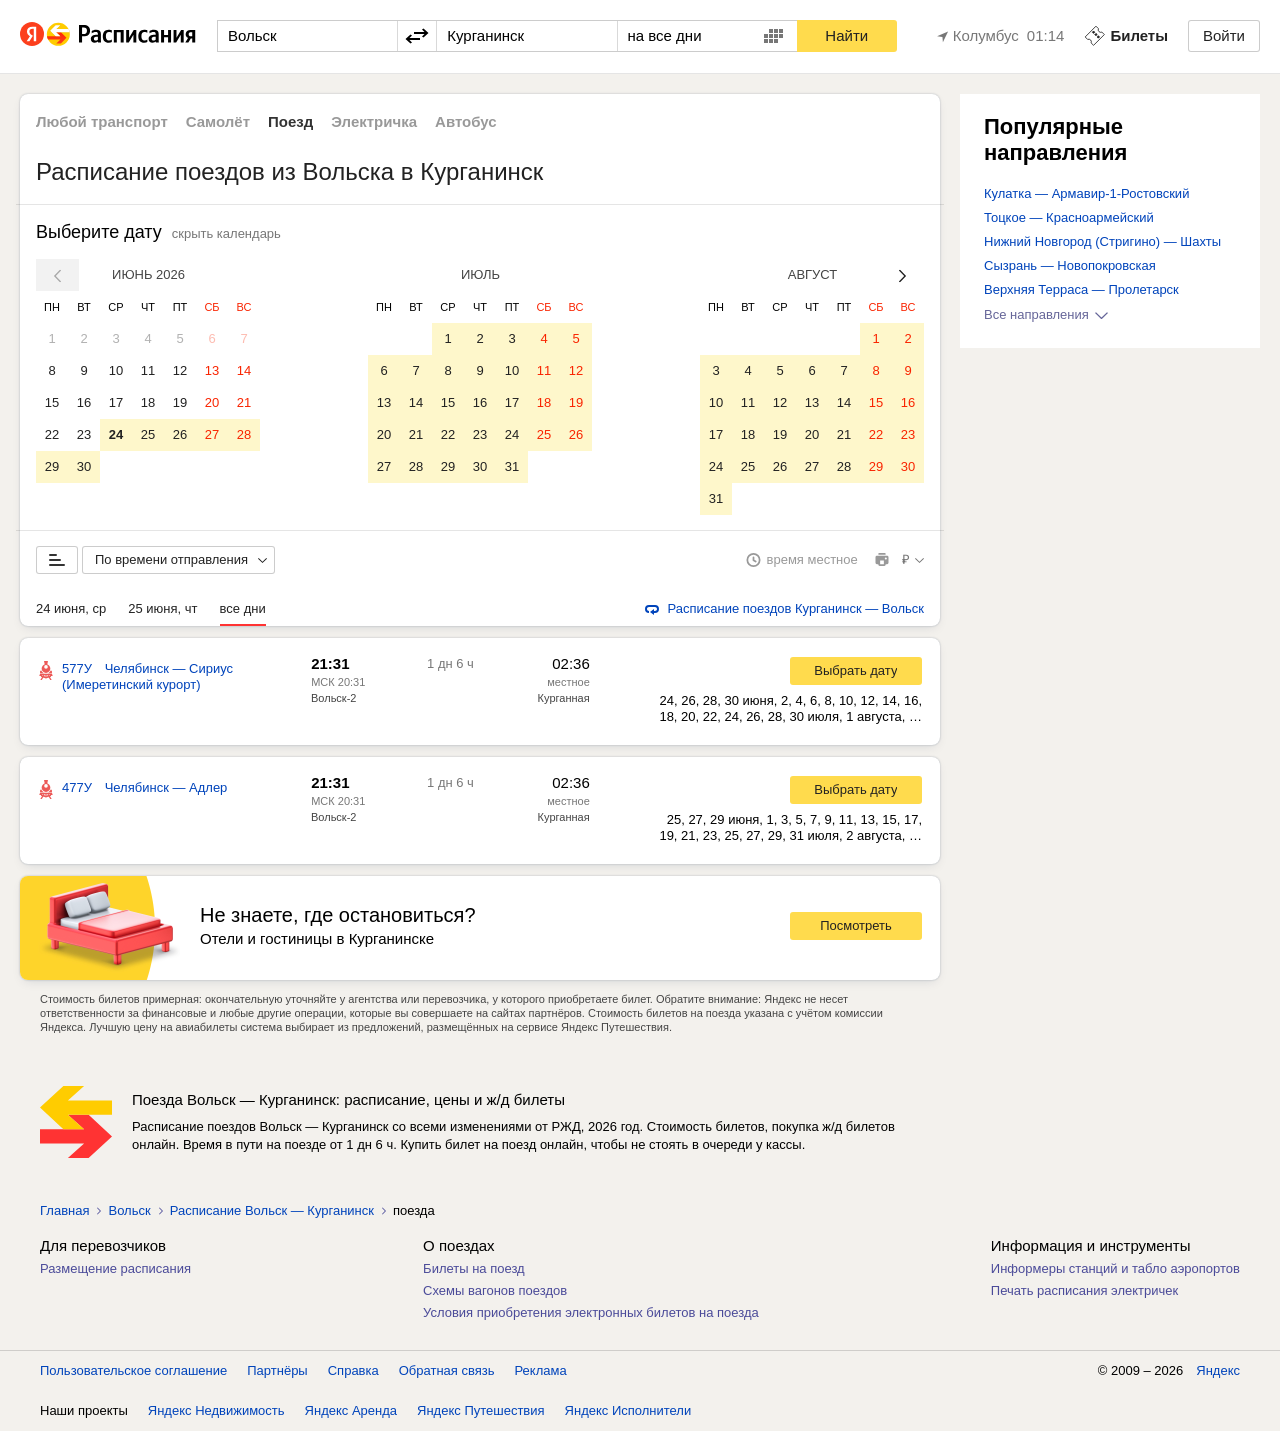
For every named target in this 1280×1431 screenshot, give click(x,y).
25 (148, 434)
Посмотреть (856, 925)
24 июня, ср (71, 608)
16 (84, 402)
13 (212, 370)
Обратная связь (447, 1370)
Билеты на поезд (474, 1268)
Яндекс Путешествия (481, 1410)
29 (52, 466)
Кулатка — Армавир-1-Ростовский (1086, 193)
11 (148, 370)
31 (512, 466)
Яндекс (1218, 1370)
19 (180, 402)
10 (116, 370)
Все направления (1046, 314)
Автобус (466, 121)
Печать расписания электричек (1084, 1290)
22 (52, 434)
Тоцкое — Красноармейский (1069, 217)
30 (84, 466)
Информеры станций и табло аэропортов (1115, 1268)
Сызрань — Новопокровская (1070, 265)
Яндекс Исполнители (628, 1410)
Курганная (564, 698)
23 (84, 434)
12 (180, 370)
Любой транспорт (102, 121)
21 (244, 402)
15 (52, 402)
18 (148, 402)
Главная (64, 1210)
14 (244, 370)
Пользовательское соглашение (133, 1370)
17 (116, 402)
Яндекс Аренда (351, 1410)
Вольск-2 (333, 698)
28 (244, 434)
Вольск (129, 1210)
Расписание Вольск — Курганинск (272, 1210)
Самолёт (218, 121)
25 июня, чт (162, 608)
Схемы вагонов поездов (495, 1290)
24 (116, 434)
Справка (353, 1370)
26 (180, 434)
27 (212, 434)
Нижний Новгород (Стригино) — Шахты (1102, 241)
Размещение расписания (115, 1268)
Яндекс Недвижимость (216, 1410)
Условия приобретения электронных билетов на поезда (591, 1312)
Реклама (541, 1370)
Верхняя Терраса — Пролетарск (1081, 289)
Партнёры (277, 1370)
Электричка (374, 121)
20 (212, 402)
